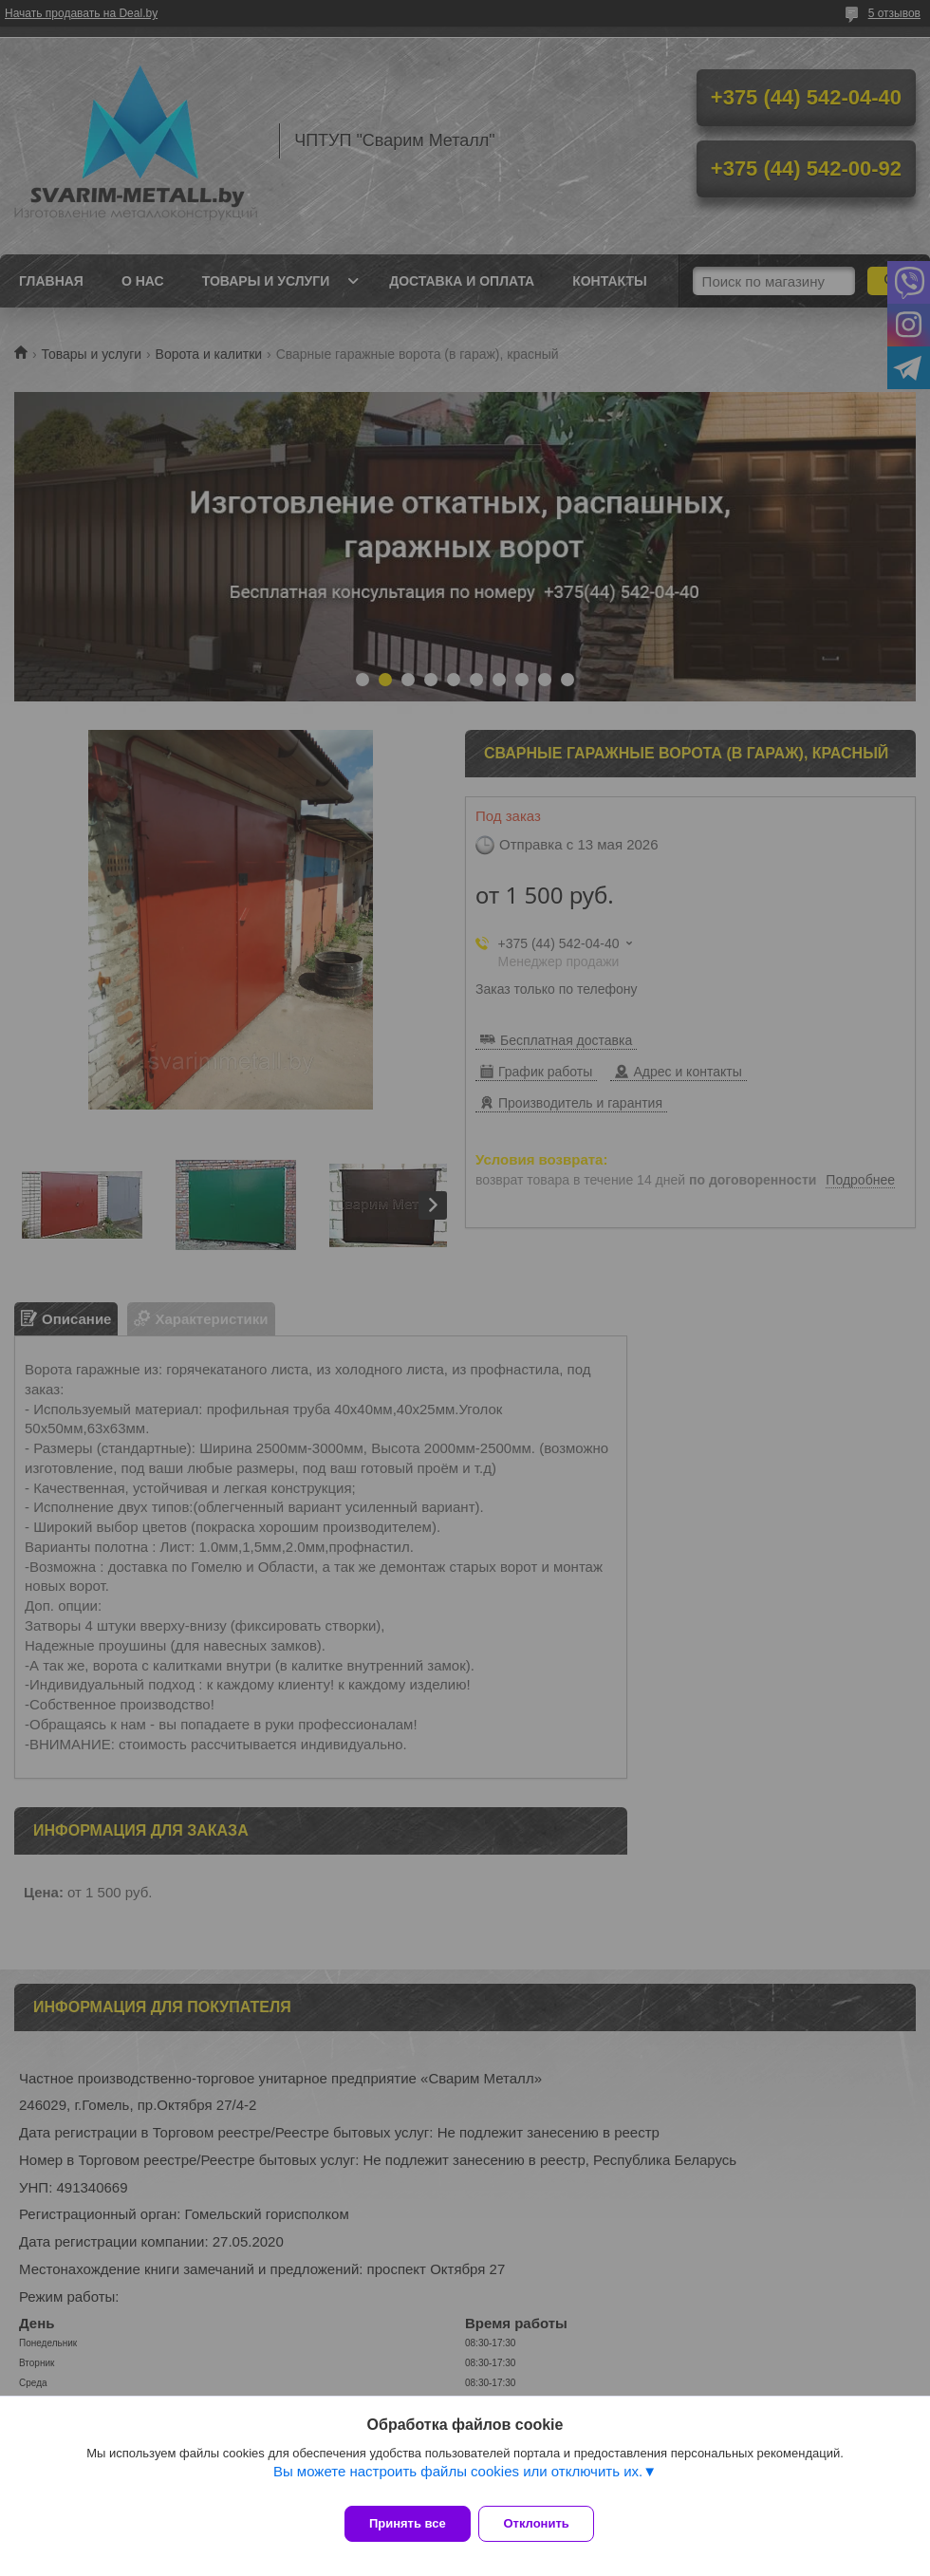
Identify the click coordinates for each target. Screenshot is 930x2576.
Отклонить (547, 2523)
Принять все (407, 2523)
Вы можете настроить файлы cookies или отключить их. (457, 2481)
